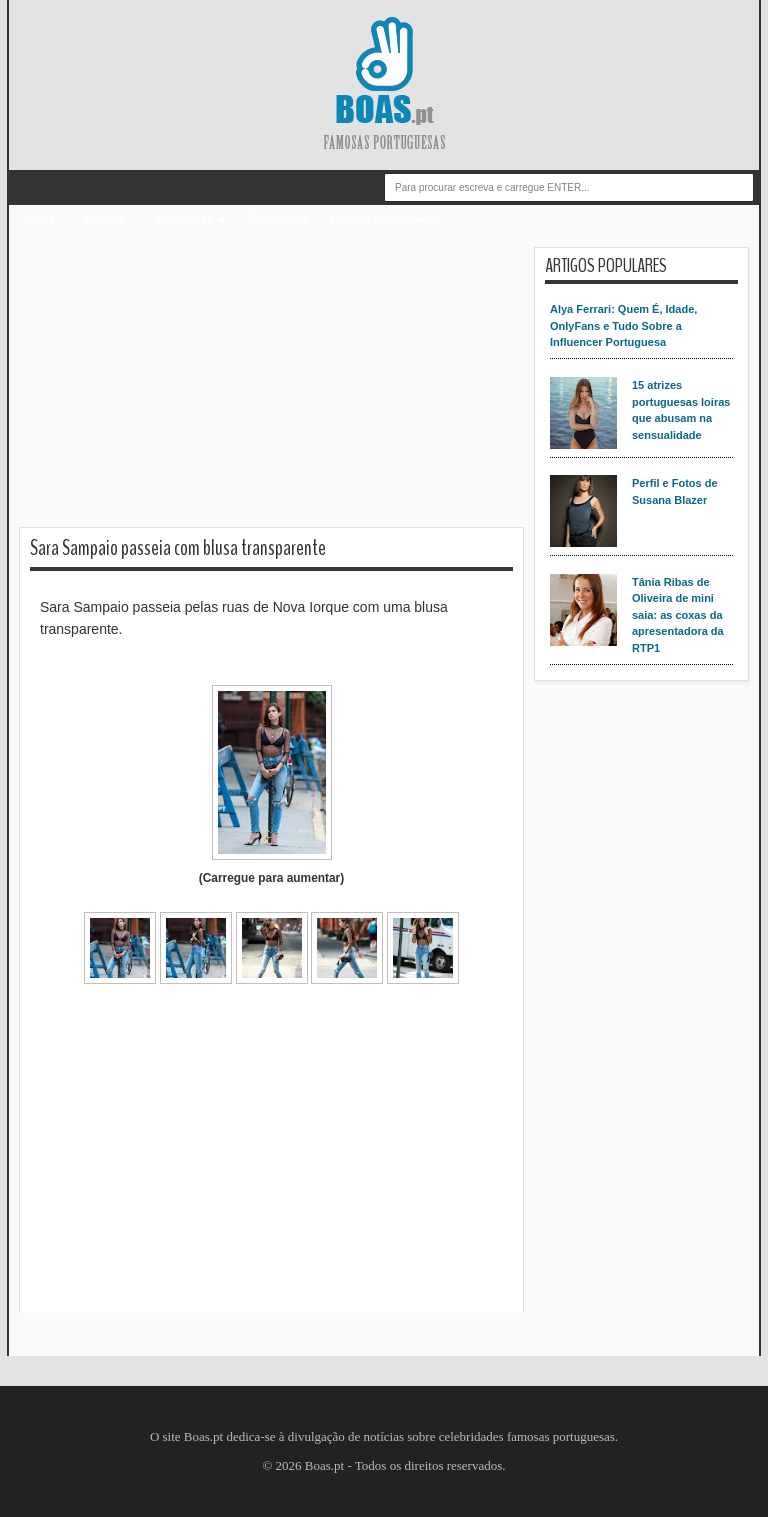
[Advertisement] (271, 387)
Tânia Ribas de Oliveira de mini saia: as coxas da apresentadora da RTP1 (678, 615)
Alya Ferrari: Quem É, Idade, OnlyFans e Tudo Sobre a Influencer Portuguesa (623, 325)
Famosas (272, 219)
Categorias (184, 219)
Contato (106, 219)
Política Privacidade (383, 219)
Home (39, 219)
